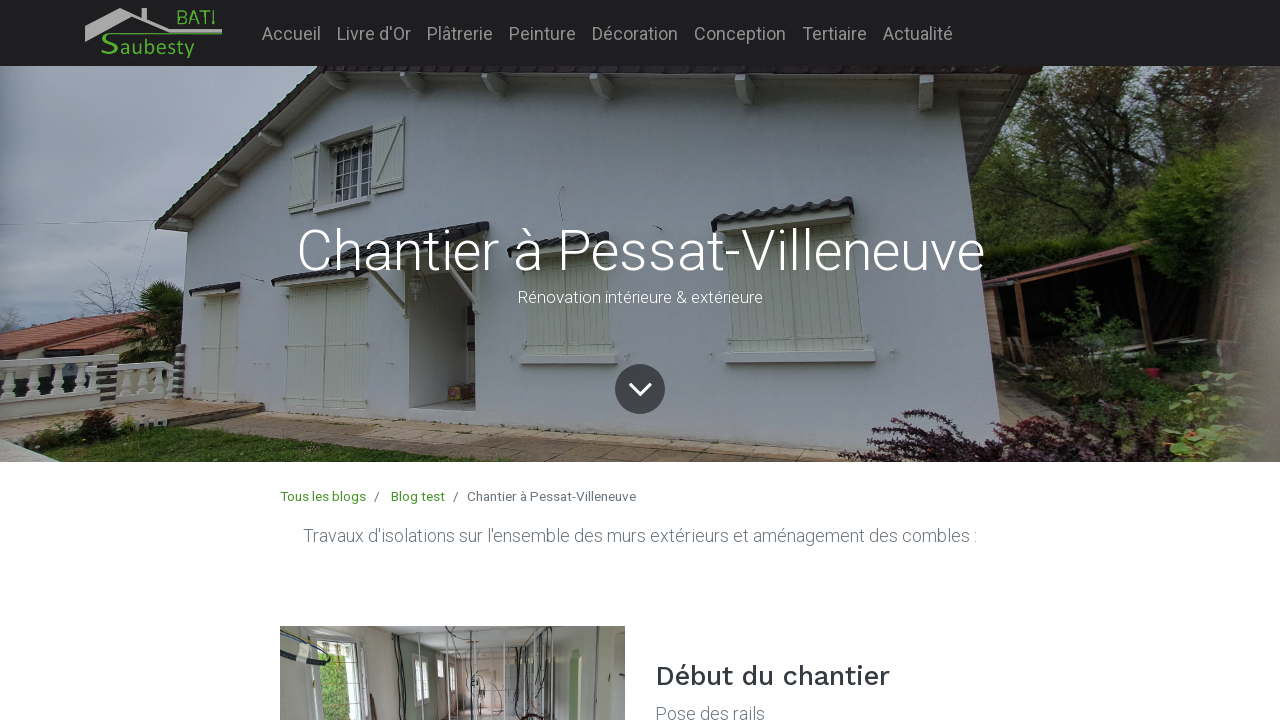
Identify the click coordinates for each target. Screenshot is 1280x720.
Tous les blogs (323, 496)
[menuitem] (291, 33)
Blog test (418, 496)
